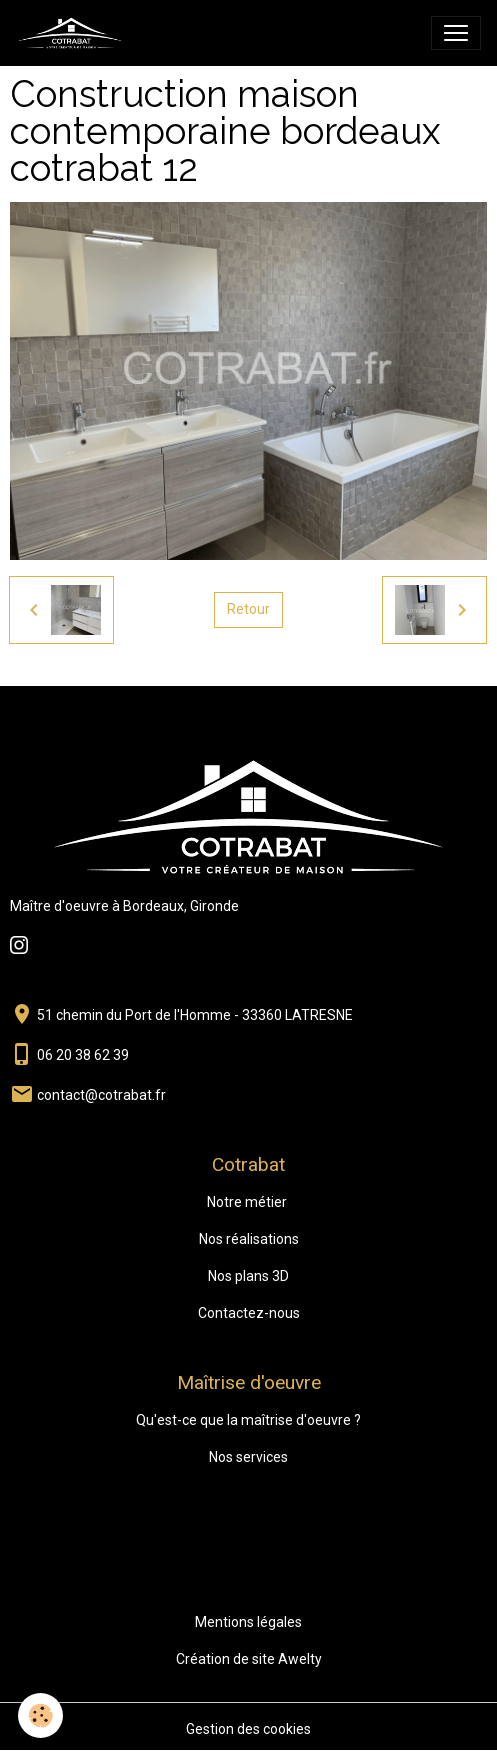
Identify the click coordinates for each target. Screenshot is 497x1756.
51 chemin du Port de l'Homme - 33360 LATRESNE (195, 1015)
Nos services (248, 1457)
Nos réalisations (249, 1239)
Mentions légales (248, 1622)
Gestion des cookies (248, 1729)
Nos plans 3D (248, 1276)
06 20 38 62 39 (83, 1055)
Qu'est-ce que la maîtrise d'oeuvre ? (248, 1420)
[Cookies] (40, 1715)
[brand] (74, 33)
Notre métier (247, 1202)
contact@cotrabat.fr (101, 1095)
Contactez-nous (249, 1313)
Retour (248, 609)
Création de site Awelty (249, 1659)
